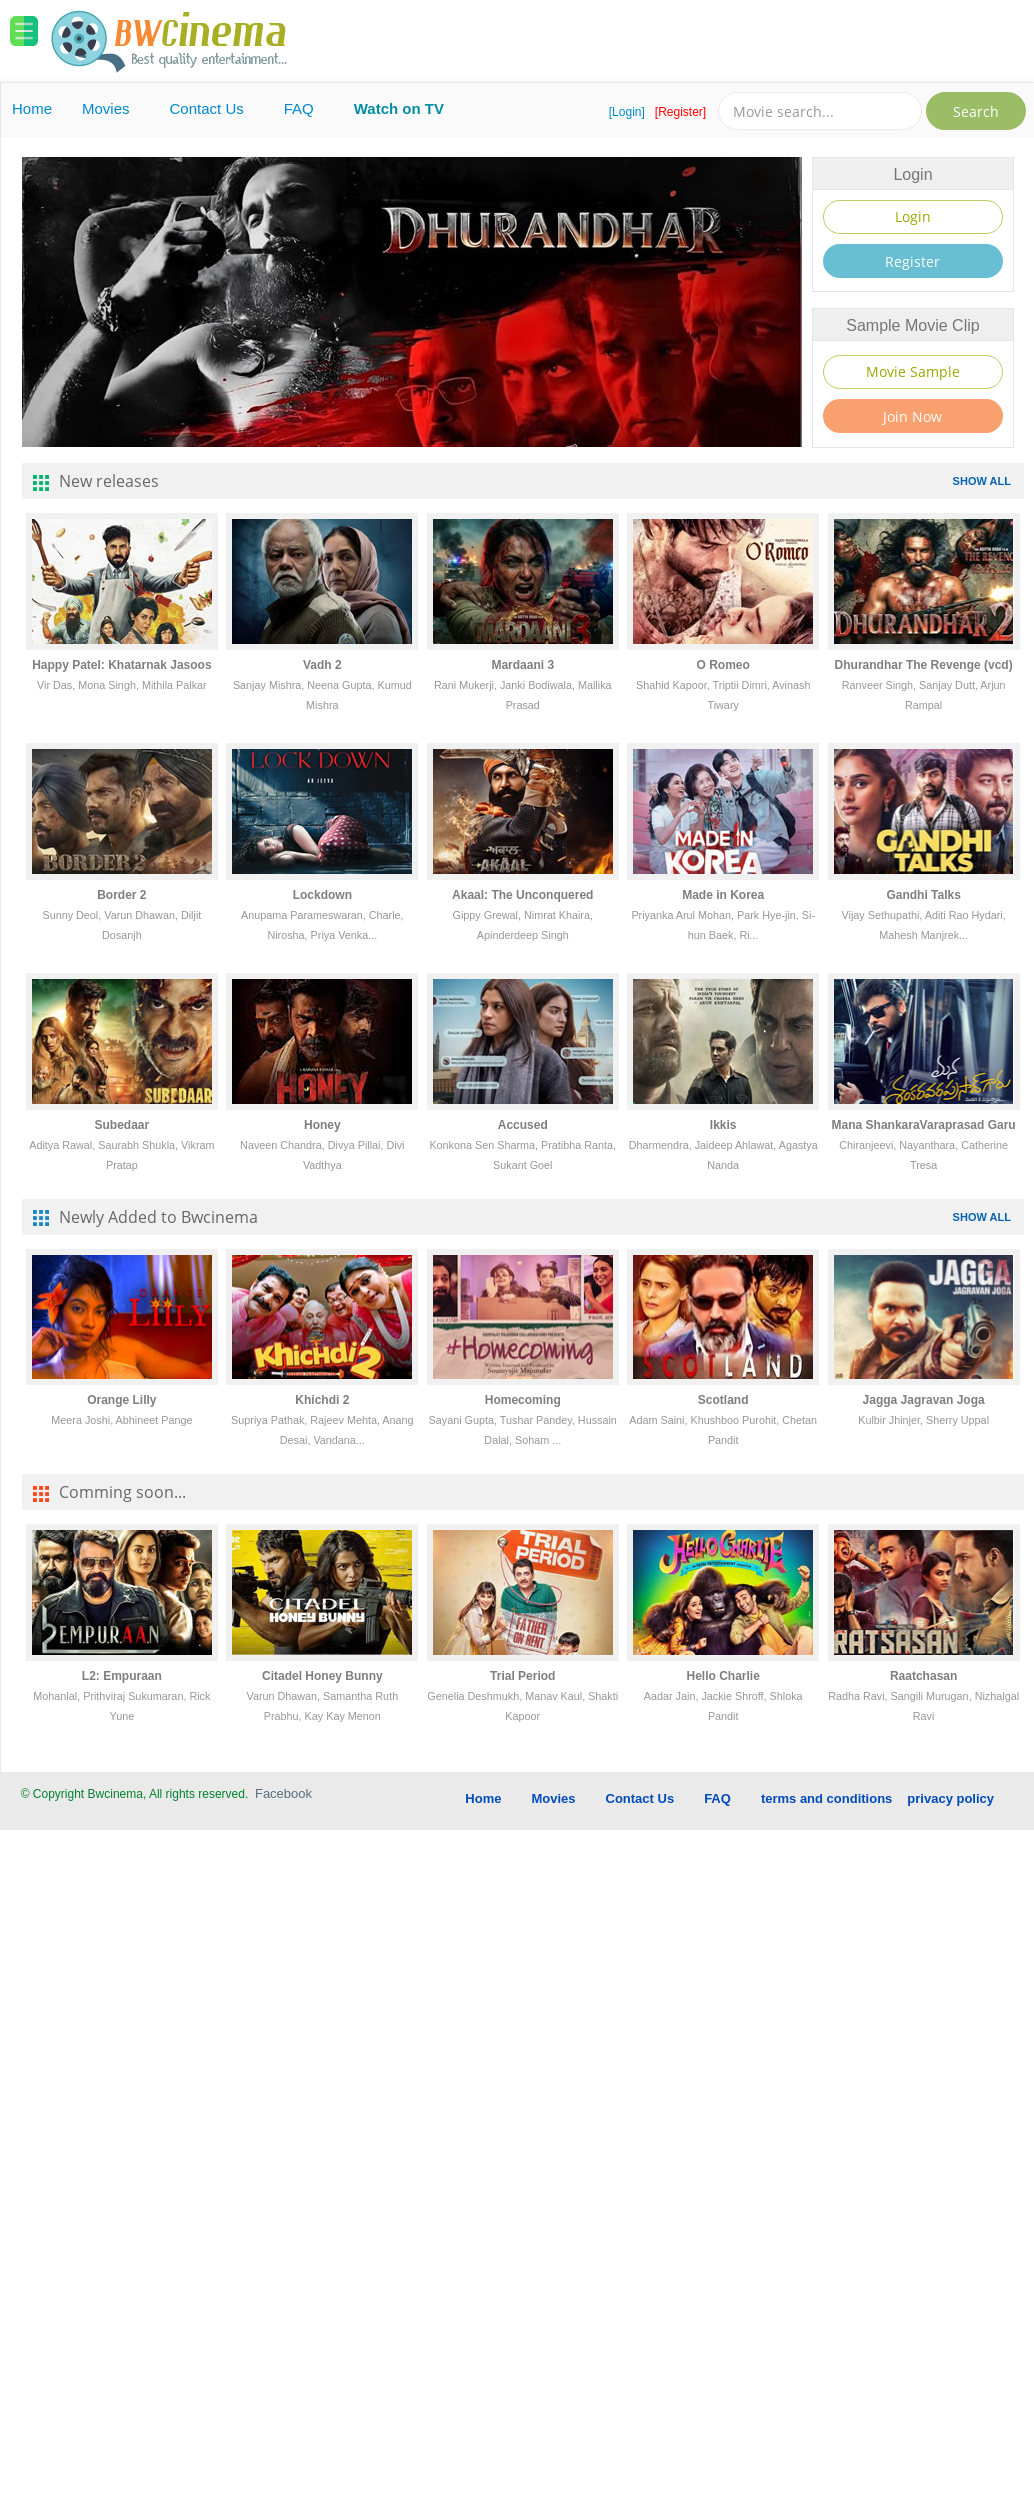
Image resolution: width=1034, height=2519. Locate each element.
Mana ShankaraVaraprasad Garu (924, 1125)
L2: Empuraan (122, 1676)
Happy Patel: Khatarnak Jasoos (121, 665)
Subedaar (122, 1125)
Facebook (283, 1793)
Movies (106, 108)
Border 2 (121, 895)
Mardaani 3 (522, 665)
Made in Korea (723, 895)
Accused (523, 1125)
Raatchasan (923, 1676)
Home (32, 108)
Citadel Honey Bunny (322, 1676)
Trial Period (522, 1676)
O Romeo (723, 665)
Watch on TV (399, 108)
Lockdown (322, 895)
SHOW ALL (982, 481)
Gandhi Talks (923, 895)
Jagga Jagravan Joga (924, 1400)
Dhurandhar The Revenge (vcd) (924, 665)
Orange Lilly (121, 1400)
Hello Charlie (723, 1676)
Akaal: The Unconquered (522, 895)
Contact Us (207, 108)
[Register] (680, 112)
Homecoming (523, 1400)
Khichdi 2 (322, 1400)
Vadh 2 (322, 665)
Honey (322, 1125)
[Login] (627, 112)
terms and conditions (826, 1798)
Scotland (723, 1400)
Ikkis (723, 1125)
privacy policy (950, 1798)
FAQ (299, 108)
